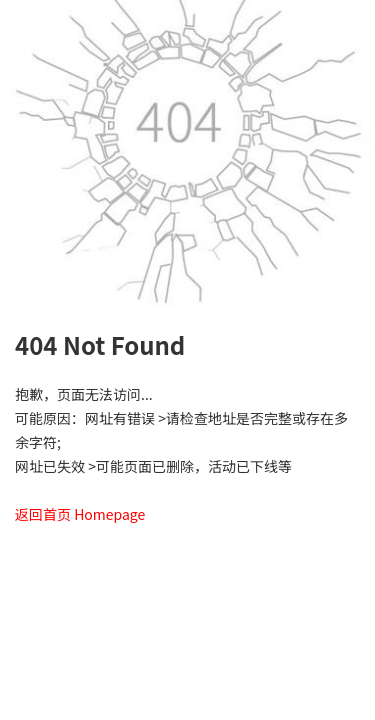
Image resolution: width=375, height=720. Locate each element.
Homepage (109, 514)
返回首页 (43, 514)
